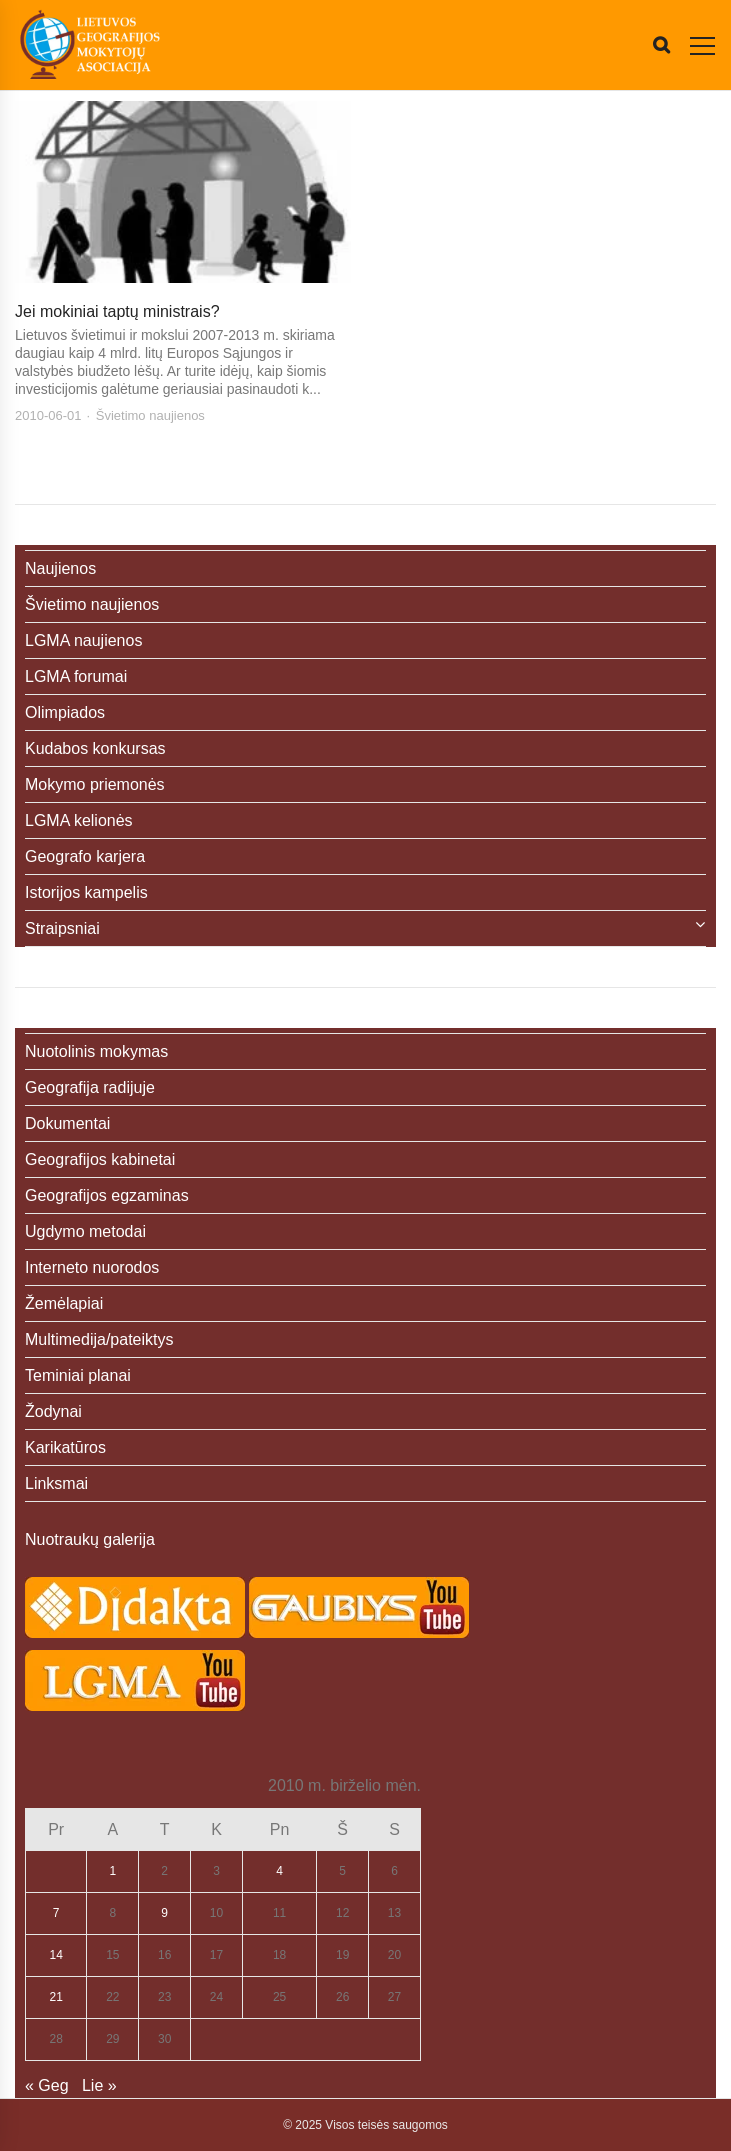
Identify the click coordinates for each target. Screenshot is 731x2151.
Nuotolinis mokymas (96, 1051)
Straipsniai (62, 928)
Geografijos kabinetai (100, 1159)
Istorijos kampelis (86, 892)
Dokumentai (67, 1123)
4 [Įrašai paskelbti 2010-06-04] (279, 1871)
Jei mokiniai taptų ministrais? (117, 311)
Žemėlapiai (64, 1303)
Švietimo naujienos (150, 415)
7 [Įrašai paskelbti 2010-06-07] (56, 1913)
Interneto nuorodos (92, 1267)
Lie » (99, 2085)
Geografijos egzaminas (107, 1195)
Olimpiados (65, 712)
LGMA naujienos (83, 640)
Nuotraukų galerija (90, 1539)
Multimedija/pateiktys (99, 1339)
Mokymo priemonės (95, 784)
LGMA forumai (76, 676)
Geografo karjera (85, 856)
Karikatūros (65, 1447)
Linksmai (56, 1483)
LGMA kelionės (79, 820)
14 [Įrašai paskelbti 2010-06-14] (56, 1955)
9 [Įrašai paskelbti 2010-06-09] (164, 1913)
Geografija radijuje (90, 1087)
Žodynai (53, 1411)
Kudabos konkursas (95, 748)
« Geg (47, 2085)
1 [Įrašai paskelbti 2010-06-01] (112, 1871)
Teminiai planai (78, 1375)
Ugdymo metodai (85, 1231)
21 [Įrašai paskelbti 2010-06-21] (56, 1997)
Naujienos (60, 568)
